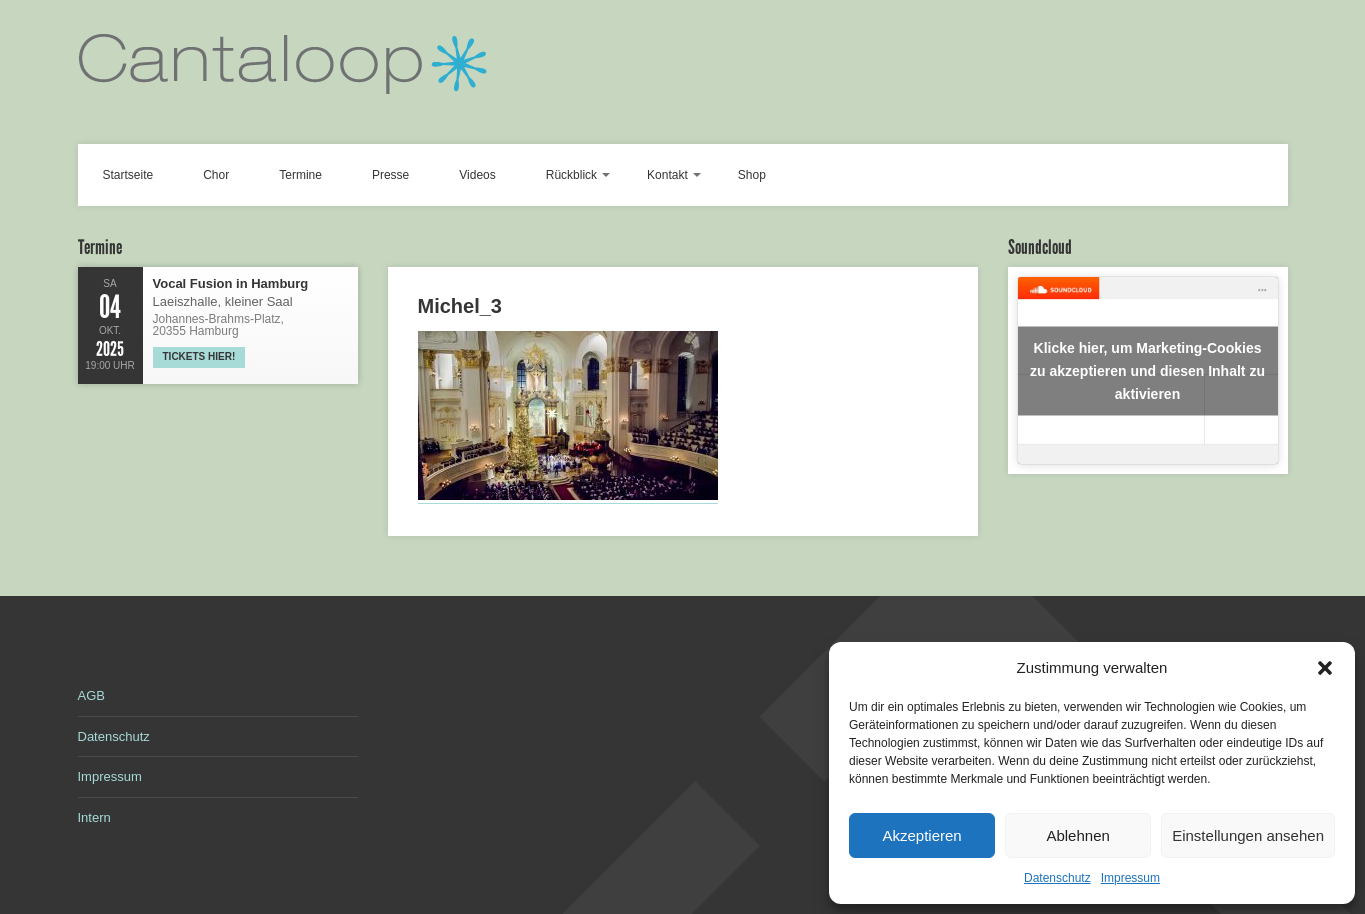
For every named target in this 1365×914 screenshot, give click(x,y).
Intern (94, 817)
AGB (91, 695)
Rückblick (571, 175)
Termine (300, 175)
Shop (752, 175)
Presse (390, 175)
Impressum (1130, 878)
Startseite (128, 175)
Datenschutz (1057, 878)
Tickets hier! (199, 356)
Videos (477, 175)
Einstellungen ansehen (1248, 835)
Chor (216, 175)
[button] (1325, 668)
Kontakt (667, 175)
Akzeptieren (921, 835)
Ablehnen (1077, 835)
